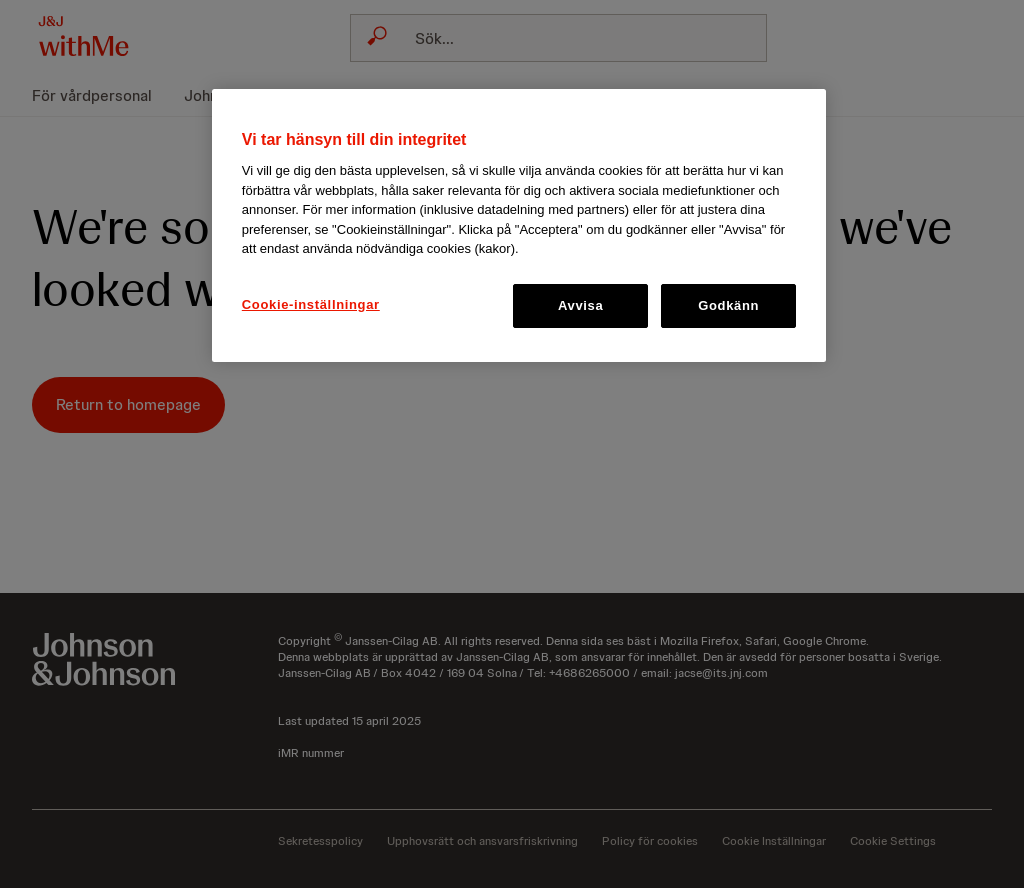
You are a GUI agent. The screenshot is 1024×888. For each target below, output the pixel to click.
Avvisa (580, 305)
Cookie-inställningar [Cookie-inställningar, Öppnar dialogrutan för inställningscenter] (311, 304)
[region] (519, 225)
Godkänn (728, 305)
